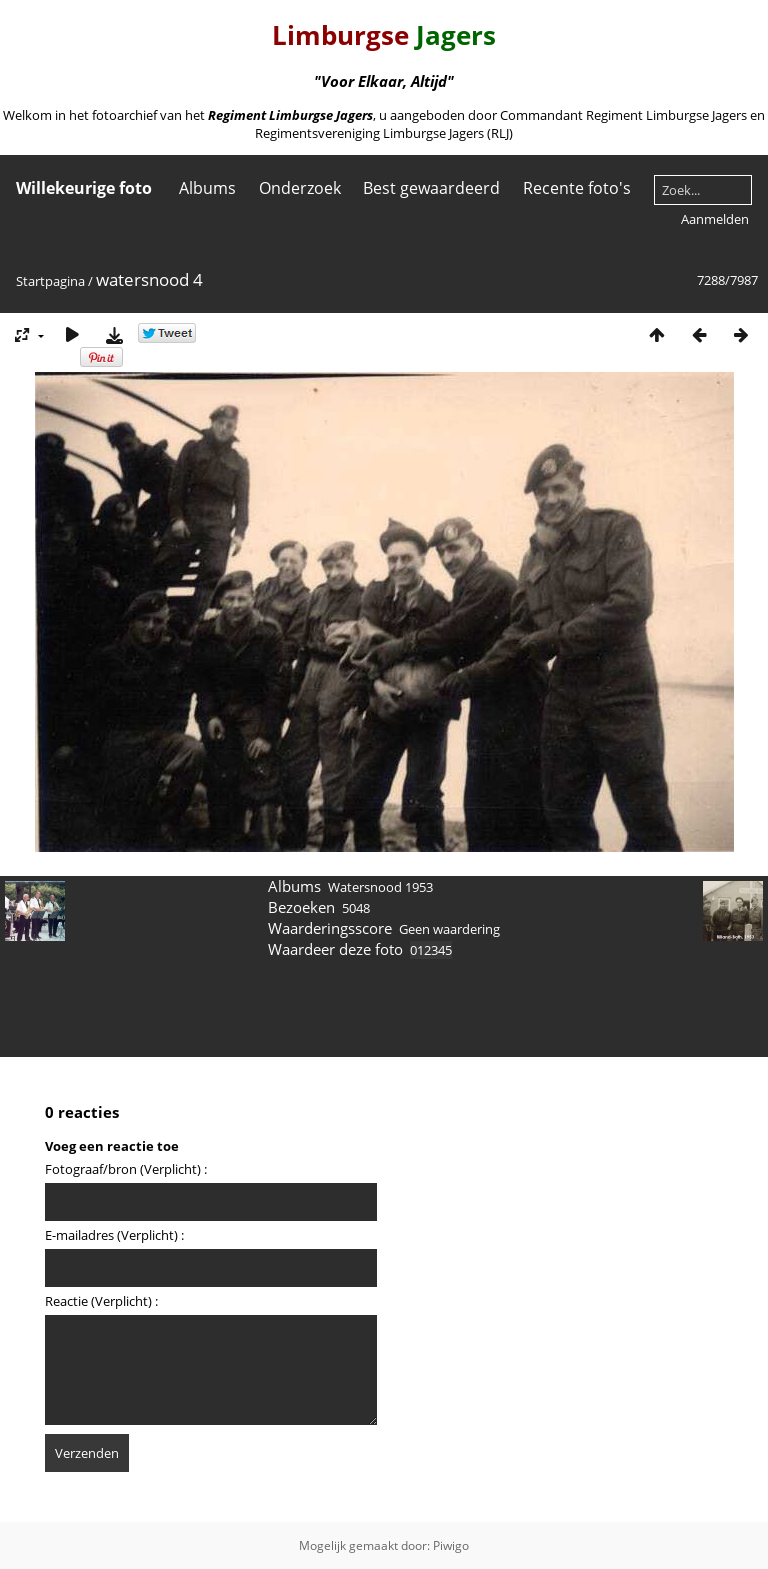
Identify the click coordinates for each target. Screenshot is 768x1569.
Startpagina (50, 281)
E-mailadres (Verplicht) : (114, 1235)
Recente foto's (577, 188)
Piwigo (451, 1545)
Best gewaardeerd (431, 188)
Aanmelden (715, 219)
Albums (207, 188)
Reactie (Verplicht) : (101, 1301)
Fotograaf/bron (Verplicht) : (126, 1169)
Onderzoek (300, 188)
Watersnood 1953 (380, 887)
